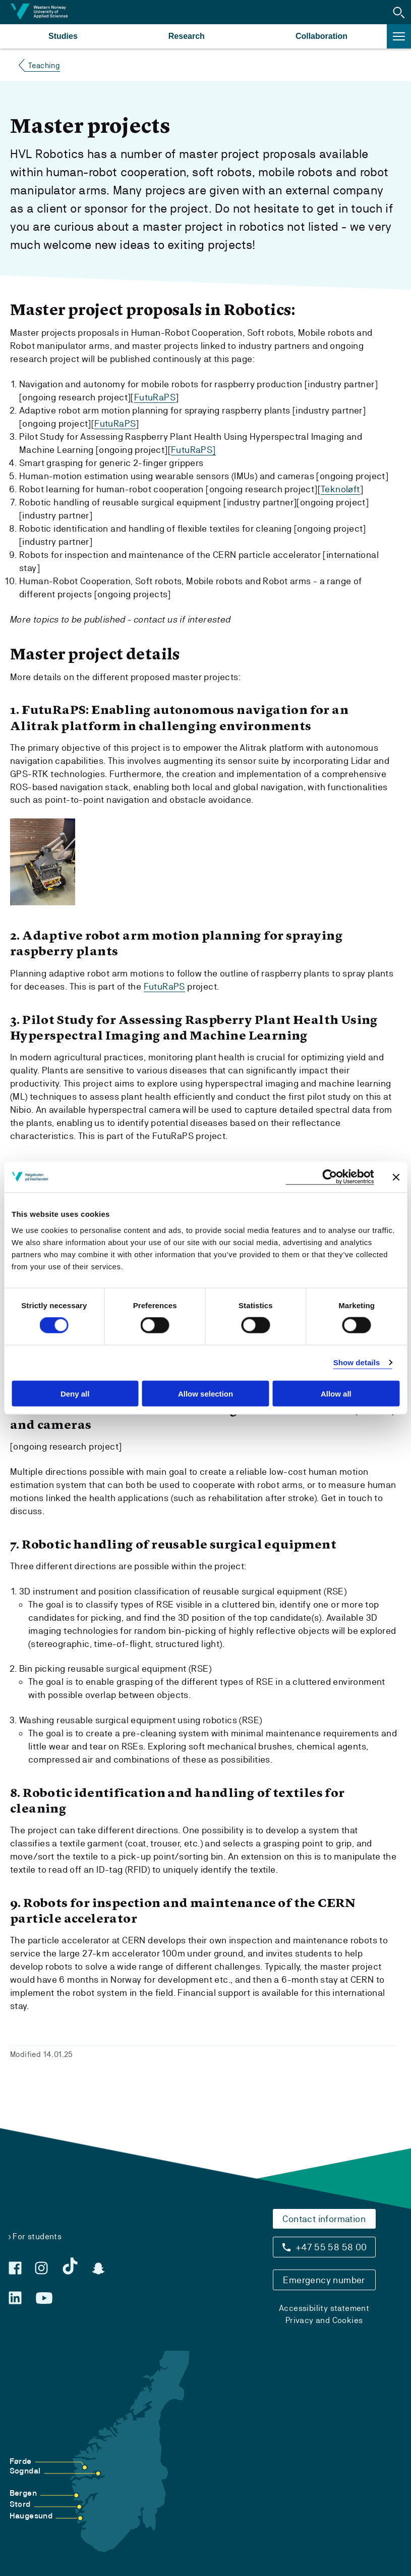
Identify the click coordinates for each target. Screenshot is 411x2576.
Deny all (75, 1393)
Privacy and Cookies (324, 2319)
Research (186, 36)
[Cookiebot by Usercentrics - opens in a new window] (329, 1177)
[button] (399, 12)
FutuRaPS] (193, 449)
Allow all (336, 1393)
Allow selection (205, 1393)
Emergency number (324, 2279)
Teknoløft (340, 488)
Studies (63, 36)
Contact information (324, 2217)
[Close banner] (395, 1176)
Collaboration (321, 36)
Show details (356, 1362)
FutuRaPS (154, 397)
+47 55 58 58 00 (331, 2246)
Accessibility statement (324, 2307)
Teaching (44, 65)
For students (37, 2235)
